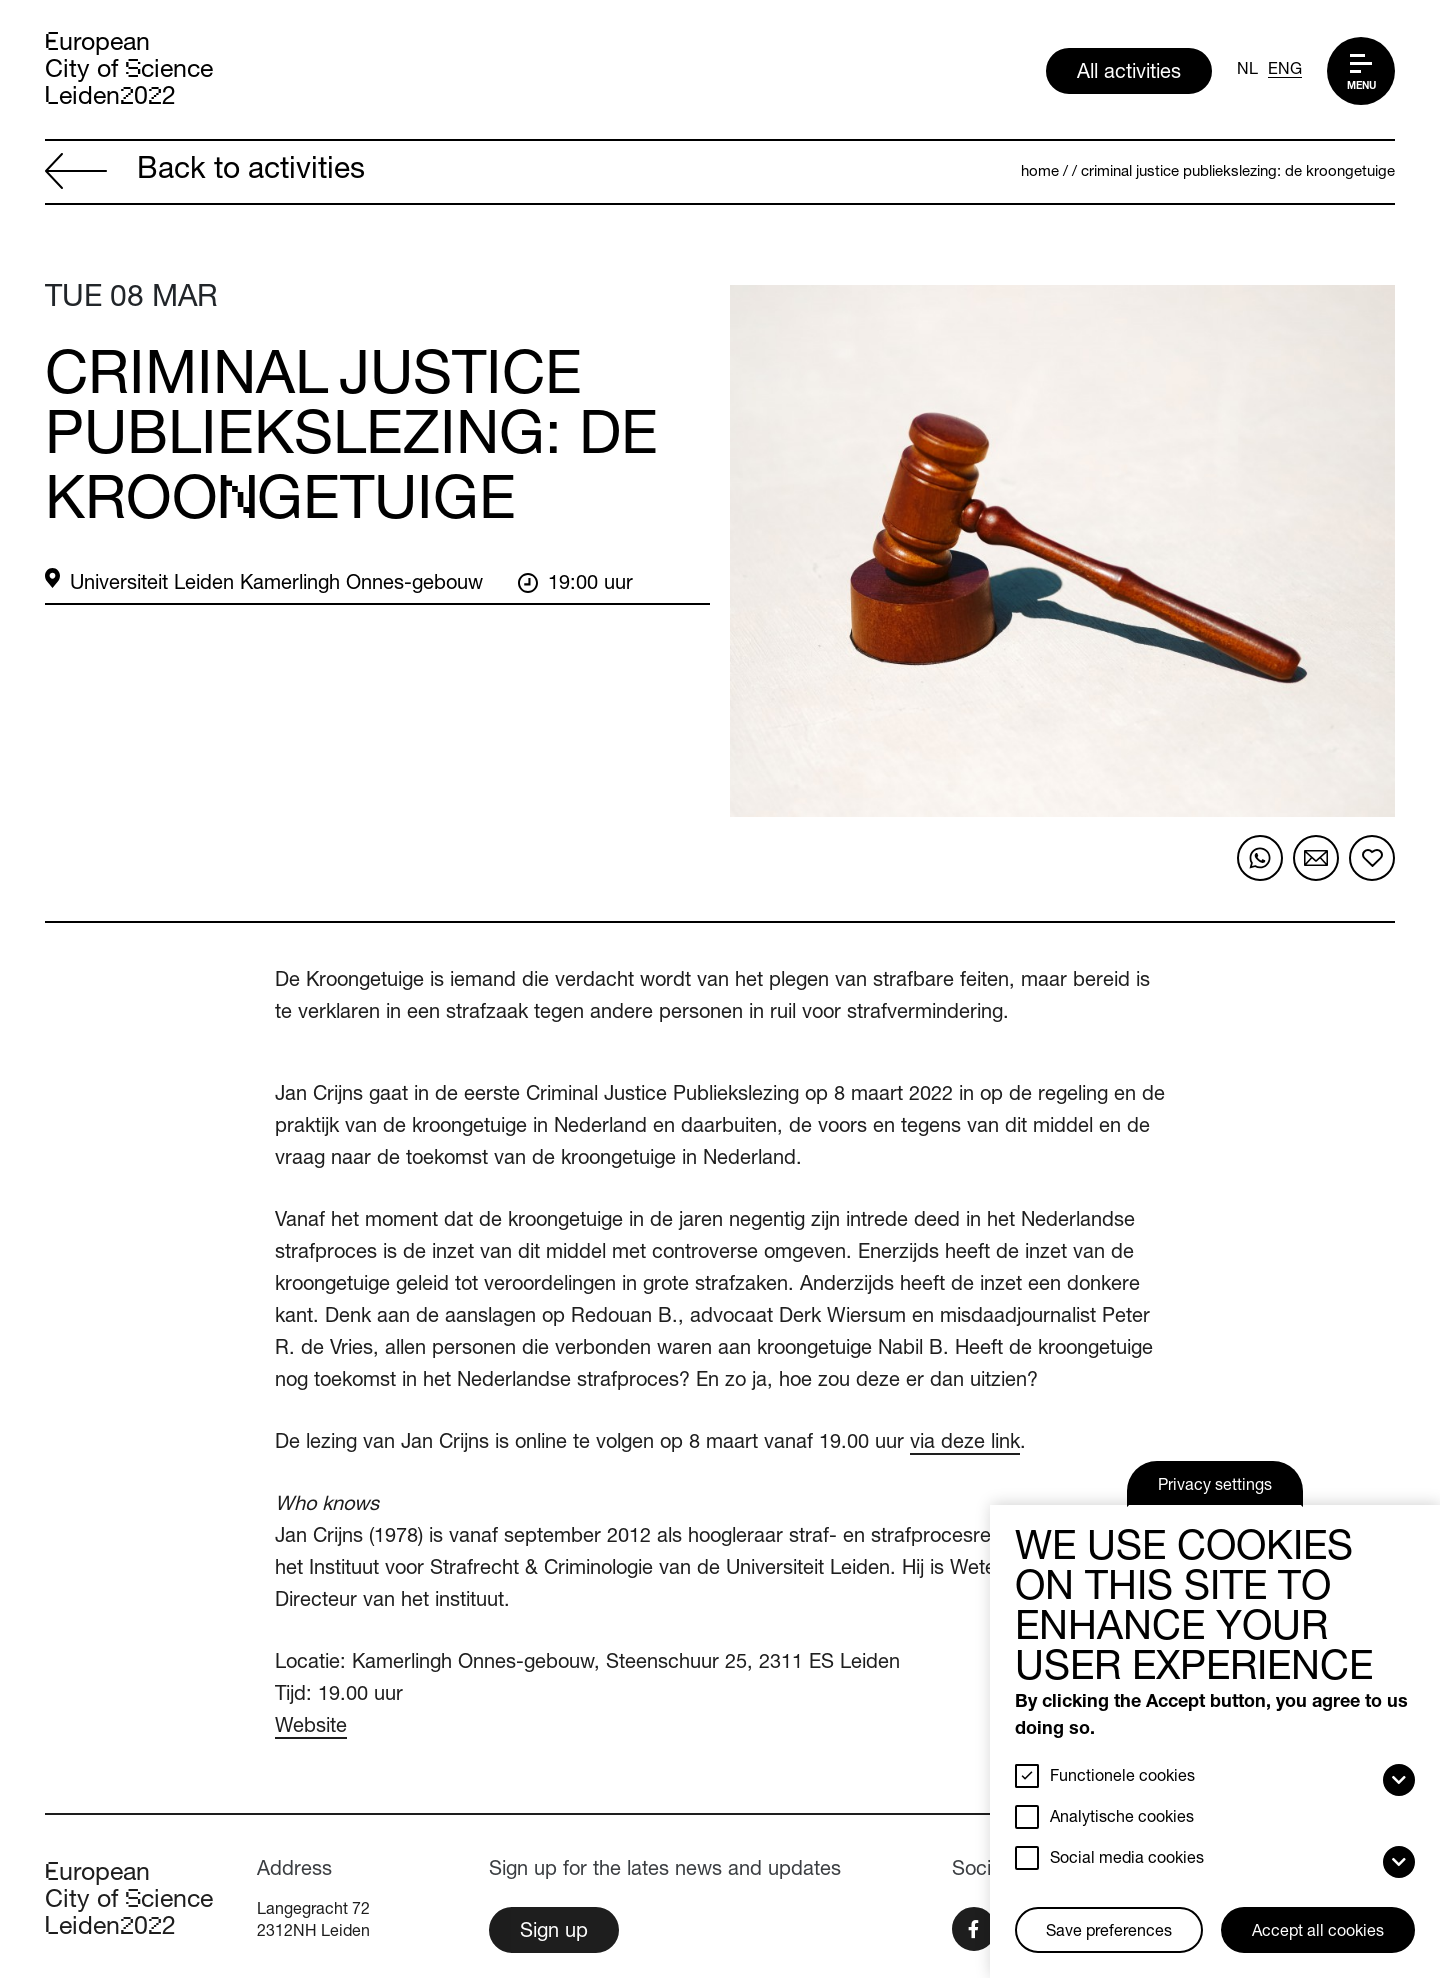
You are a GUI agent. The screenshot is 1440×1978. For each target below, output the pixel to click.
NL (1247, 71)
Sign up (554, 1933)
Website (311, 1728)
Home (1040, 172)
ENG (1285, 71)
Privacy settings (1215, 1487)
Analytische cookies (1122, 1819)
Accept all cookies (1318, 1933)
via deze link (965, 1444)
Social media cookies (1127, 1860)
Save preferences (1109, 1933)
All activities (1129, 74)
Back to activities (205, 173)
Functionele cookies (1122, 1778)
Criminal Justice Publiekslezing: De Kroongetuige (1238, 172)
